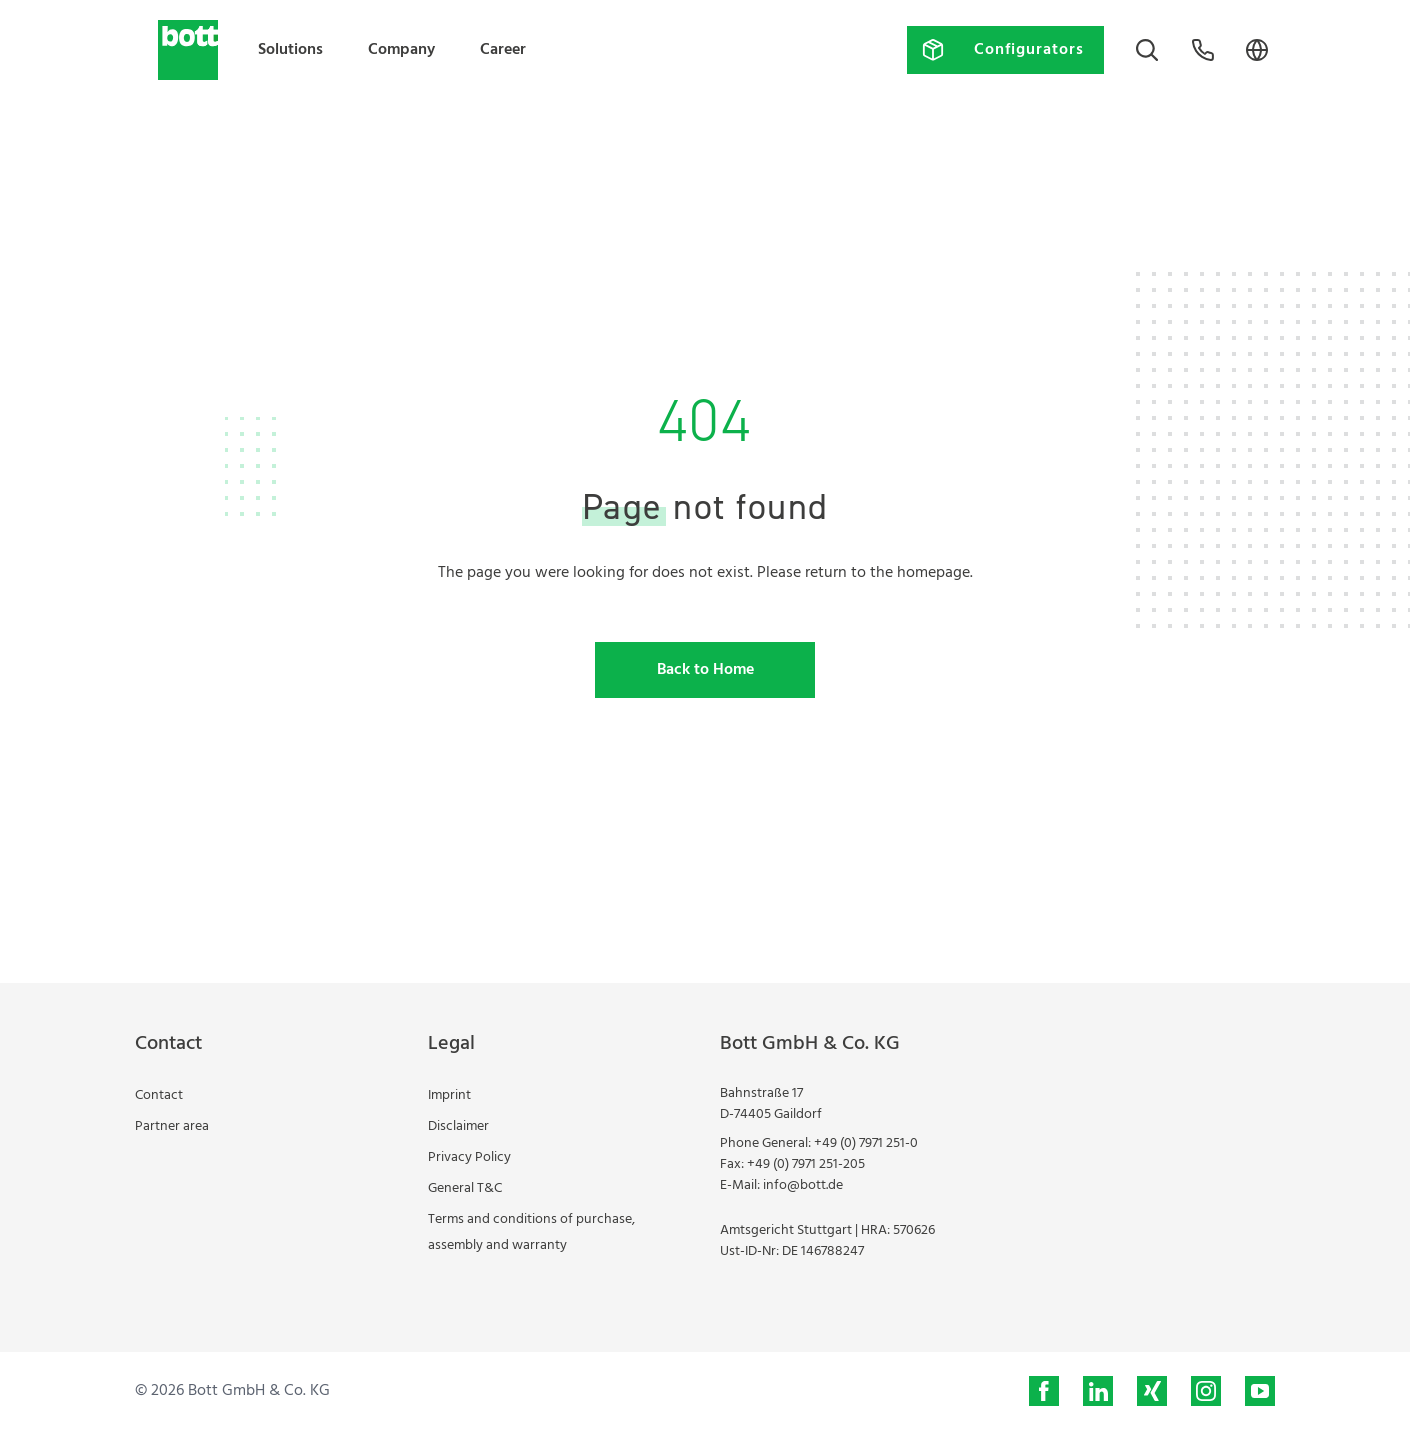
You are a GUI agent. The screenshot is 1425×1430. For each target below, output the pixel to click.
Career (503, 50)
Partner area (172, 1126)
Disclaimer (458, 1126)
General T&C (465, 1188)
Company (401, 50)
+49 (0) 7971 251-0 (866, 1143)
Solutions (290, 50)
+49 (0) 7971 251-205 (806, 1164)
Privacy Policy (469, 1157)
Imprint (449, 1095)
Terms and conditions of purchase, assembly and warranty (531, 1232)
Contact (159, 1095)
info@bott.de (803, 1185)
